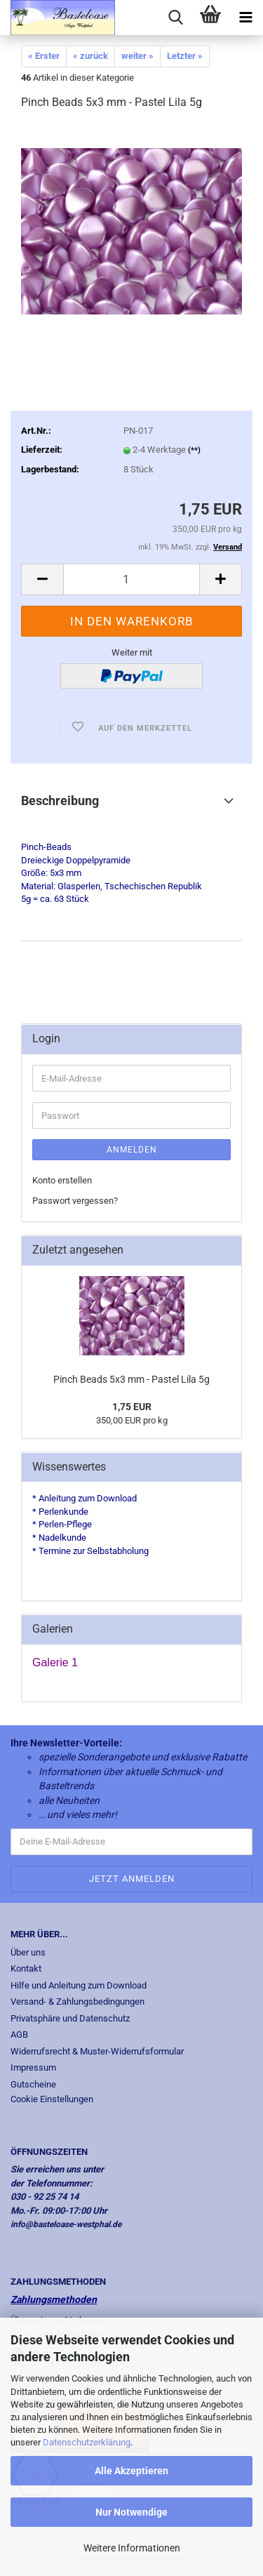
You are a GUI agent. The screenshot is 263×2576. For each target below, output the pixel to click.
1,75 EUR (131, 1406)
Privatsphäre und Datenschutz (70, 2018)
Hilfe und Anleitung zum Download (79, 1985)
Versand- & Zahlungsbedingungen (77, 2001)
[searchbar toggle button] (175, 17)
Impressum (33, 2067)
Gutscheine (33, 2084)
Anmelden (132, 1150)
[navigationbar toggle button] (245, 17)
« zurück (90, 56)
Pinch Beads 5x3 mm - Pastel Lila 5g (131, 1379)
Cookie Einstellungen (52, 2099)
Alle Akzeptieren (131, 2470)
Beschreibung (60, 800)
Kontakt (26, 1968)
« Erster (44, 56)
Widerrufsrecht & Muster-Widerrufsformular (97, 2051)
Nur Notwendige (131, 2512)
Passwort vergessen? (75, 1200)
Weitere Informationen (131, 2548)
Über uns (28, 1952)
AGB (19, 2034)
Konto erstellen (62, 1180)
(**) (194, 450)
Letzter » (185, 56)
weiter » (137, 56)
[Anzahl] (131, 579)
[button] (42, 579)
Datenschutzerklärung (86, 2442)
